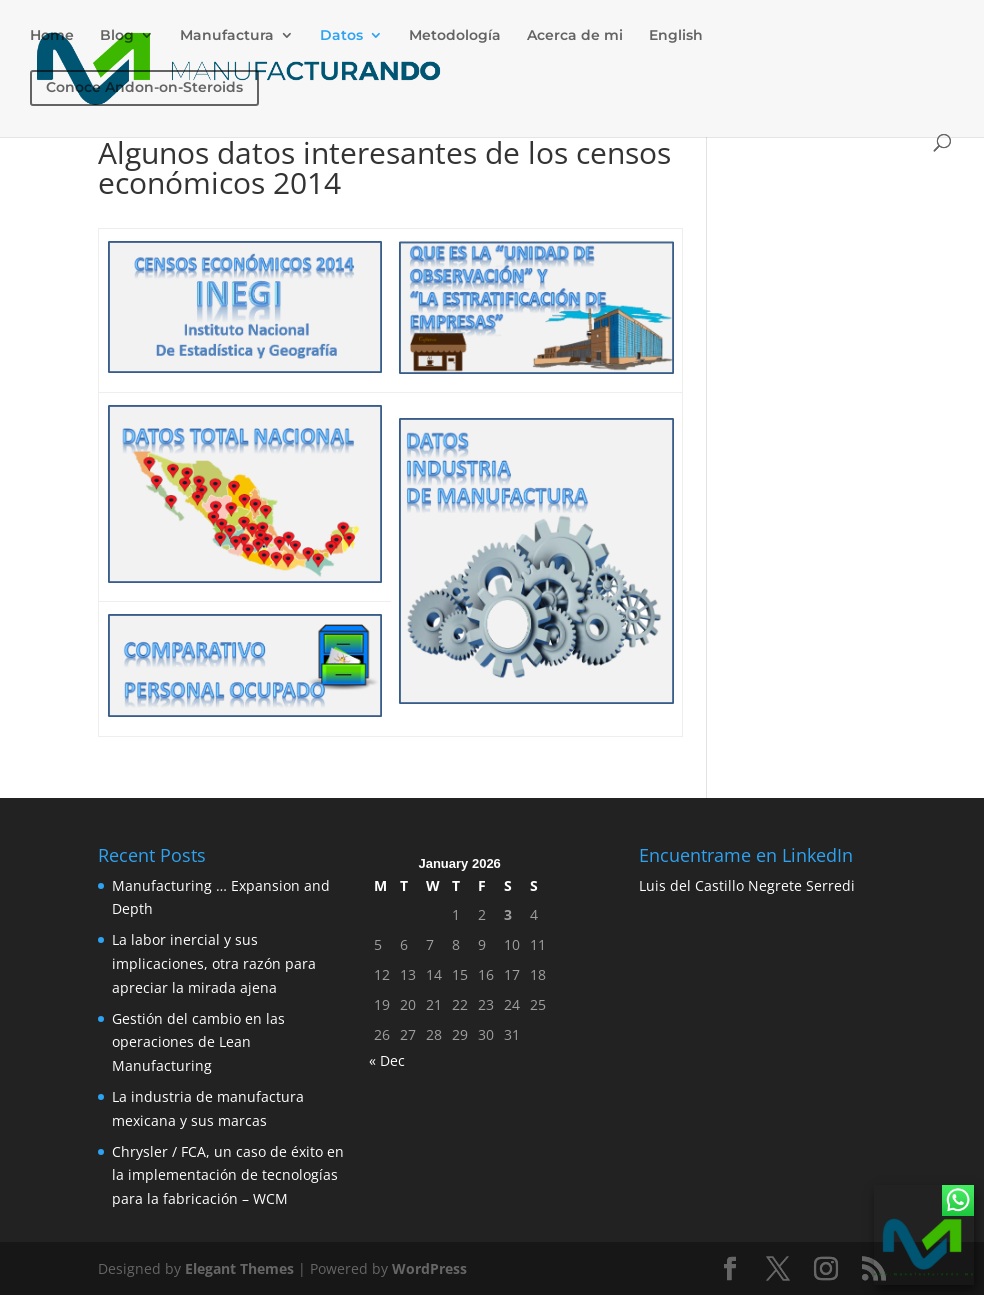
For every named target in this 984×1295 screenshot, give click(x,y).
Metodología (455, 36)
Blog (117, 36)
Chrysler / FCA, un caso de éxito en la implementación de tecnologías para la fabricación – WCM (228, 1175)
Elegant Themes (239, 1268)
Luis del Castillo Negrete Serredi (747, 885)
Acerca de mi (575, 36)
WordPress (429, 1268)
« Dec (387, 1060)
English (676, 36)
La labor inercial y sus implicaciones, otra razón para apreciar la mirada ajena (214, 963)
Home (52, 36)
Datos (341, 36)
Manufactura (227, 36)
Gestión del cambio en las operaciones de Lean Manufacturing (198, 1042)
